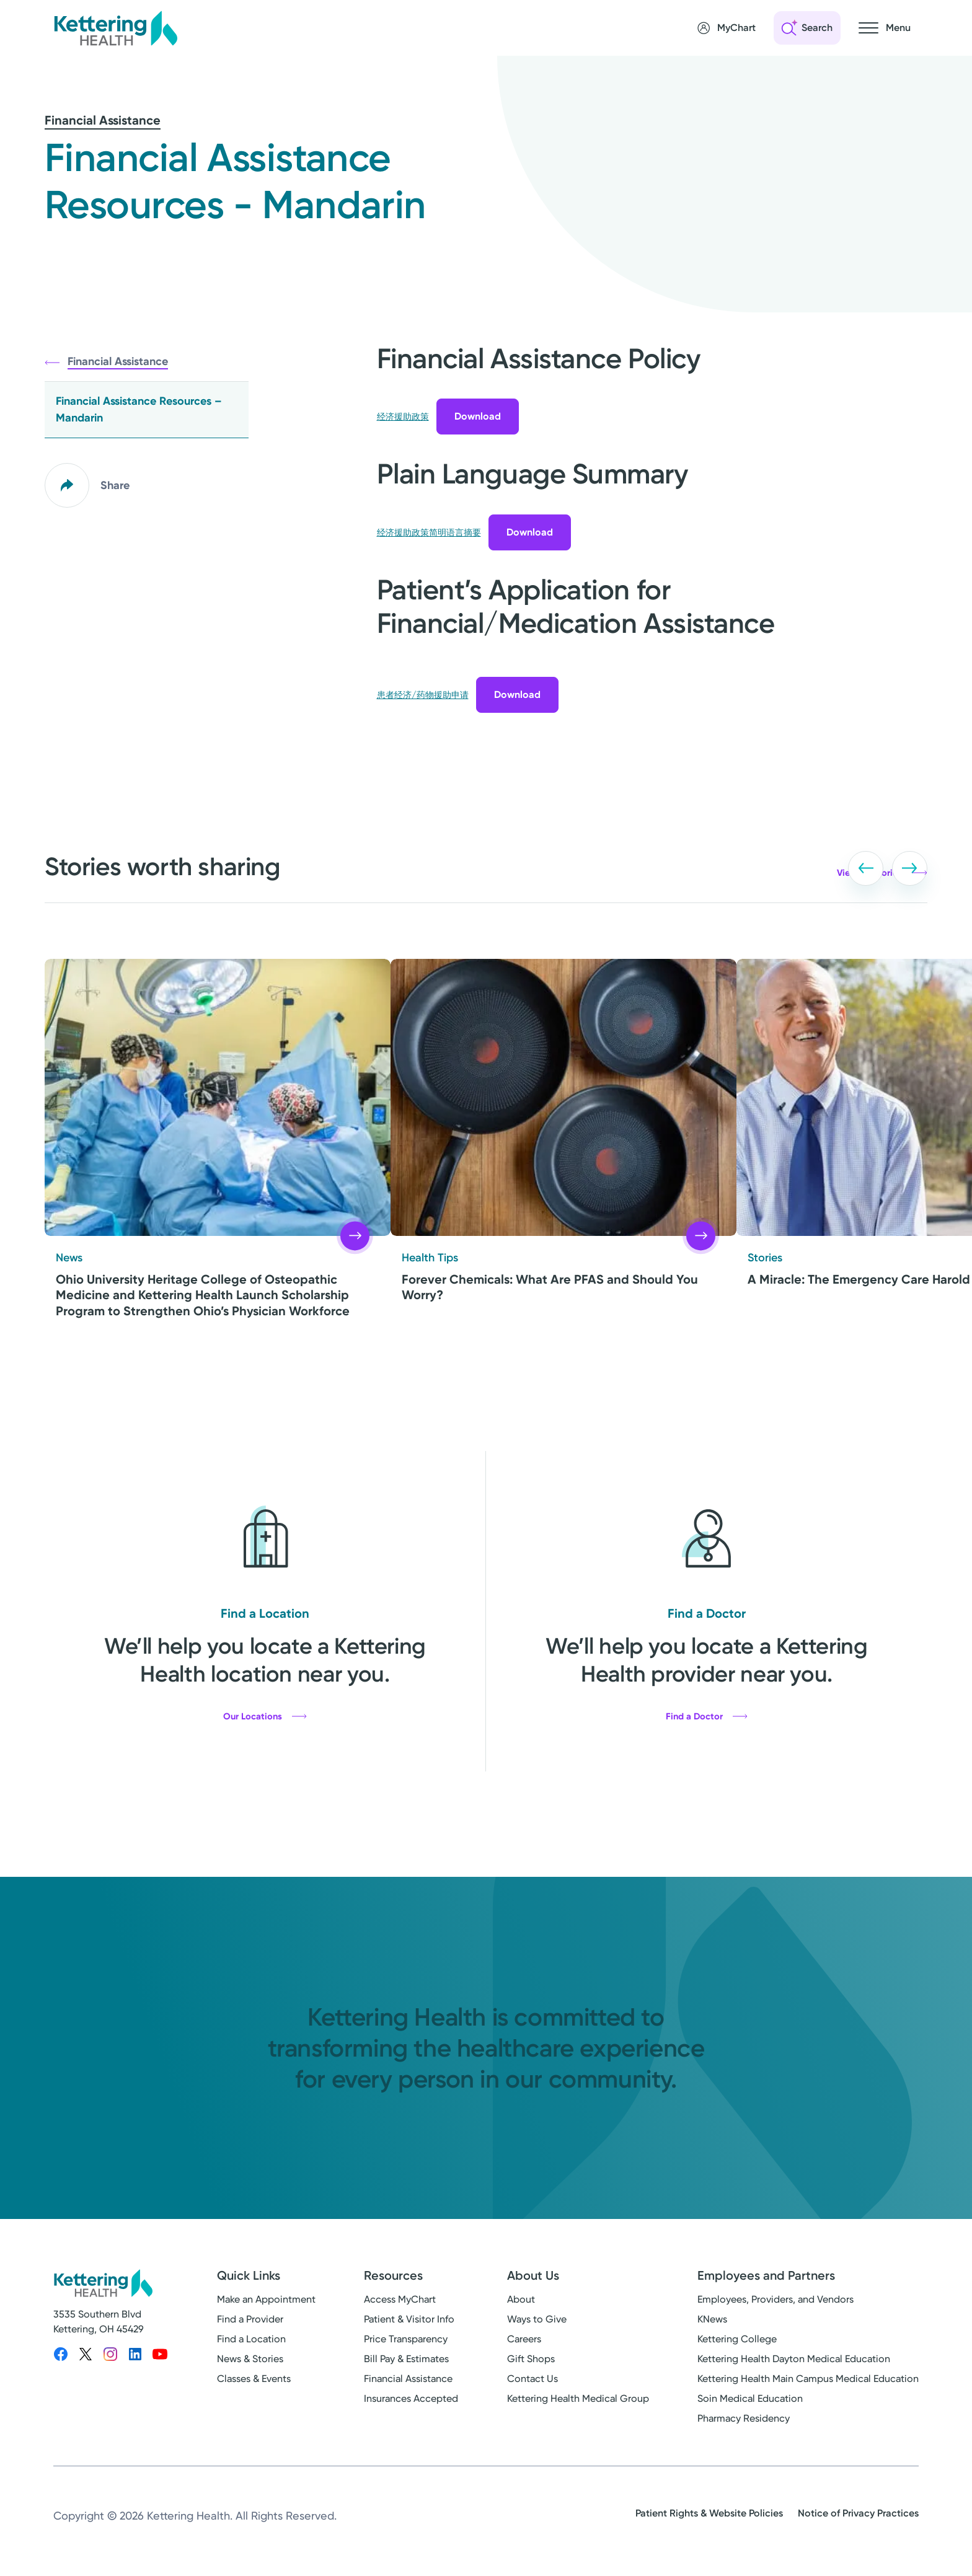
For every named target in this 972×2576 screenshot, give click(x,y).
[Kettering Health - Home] (115, 28)
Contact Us (532, 2379)
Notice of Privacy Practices (858, 2514)
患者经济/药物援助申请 (423, 695)
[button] (827, 858)
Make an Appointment (266, 2300)
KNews (712, 2320)
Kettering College (737, 2339)
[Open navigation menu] (885, 28)
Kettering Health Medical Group (578, 2399)
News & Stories (250, 2359)
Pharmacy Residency (743, 2419)
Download (477, 416)
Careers (524, 2339)
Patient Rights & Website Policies (709, 2514)
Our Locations (265, 1716)
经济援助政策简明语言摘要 (429, 532)
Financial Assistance (103, 120)
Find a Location (251, 2339)
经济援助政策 (403, 417)
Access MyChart (400, 2300)
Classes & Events (254, 2379)
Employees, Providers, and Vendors (775, 2300)
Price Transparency (406, 2339)
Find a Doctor (706, 1716)
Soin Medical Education (750, 2399)
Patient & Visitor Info (409, 2320)
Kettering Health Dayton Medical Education (793, 2359)
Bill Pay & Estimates (406, 2359)
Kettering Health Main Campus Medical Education (808, 2379)
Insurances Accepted (411, 2399)
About (521, 2300)
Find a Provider (250, 2320)
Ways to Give (537, 2320)
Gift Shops (531, 2359)
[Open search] (807, 28)
